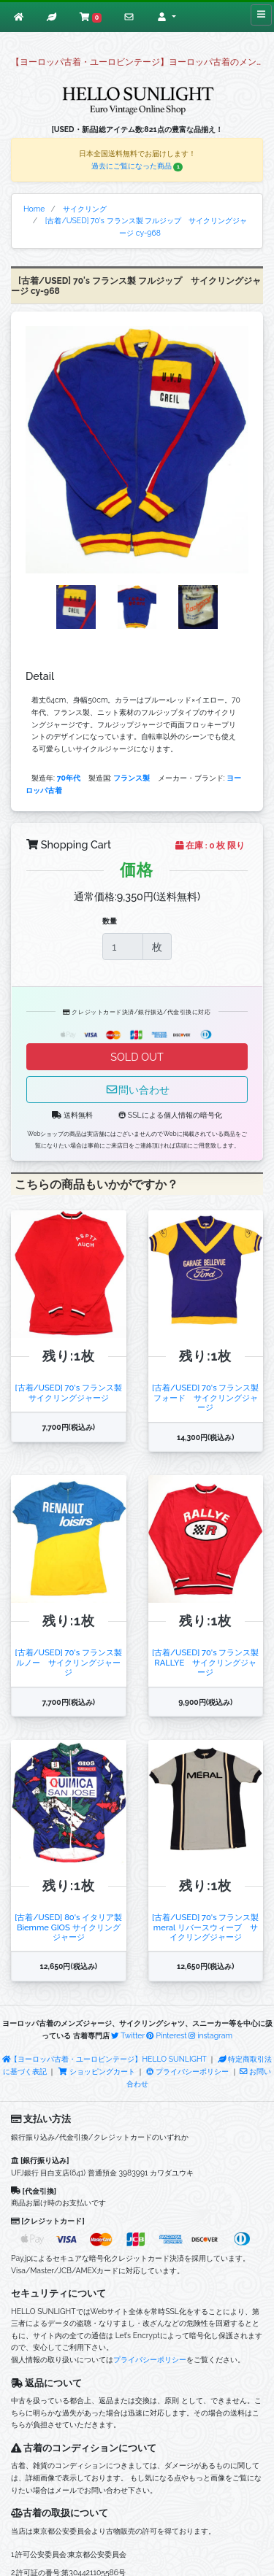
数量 (109, 920)
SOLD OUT (136, 1057)
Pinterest (166, 2035)
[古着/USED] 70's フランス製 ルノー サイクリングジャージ (69, 1662)
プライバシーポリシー (187, 2071)
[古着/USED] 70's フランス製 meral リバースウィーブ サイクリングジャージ (205, 1927)
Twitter (128, 2035)
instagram (210, 2035)
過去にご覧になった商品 (137, 165)
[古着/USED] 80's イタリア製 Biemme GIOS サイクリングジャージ (68, 1927)
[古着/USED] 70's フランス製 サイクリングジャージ (69, 1392)
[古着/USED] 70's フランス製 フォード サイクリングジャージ (205, 1397)
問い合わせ (137, 1089)
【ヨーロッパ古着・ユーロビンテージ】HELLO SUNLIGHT (104, 2058)
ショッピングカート (97, 2071)
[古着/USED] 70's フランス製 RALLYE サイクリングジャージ (205, 1662)
